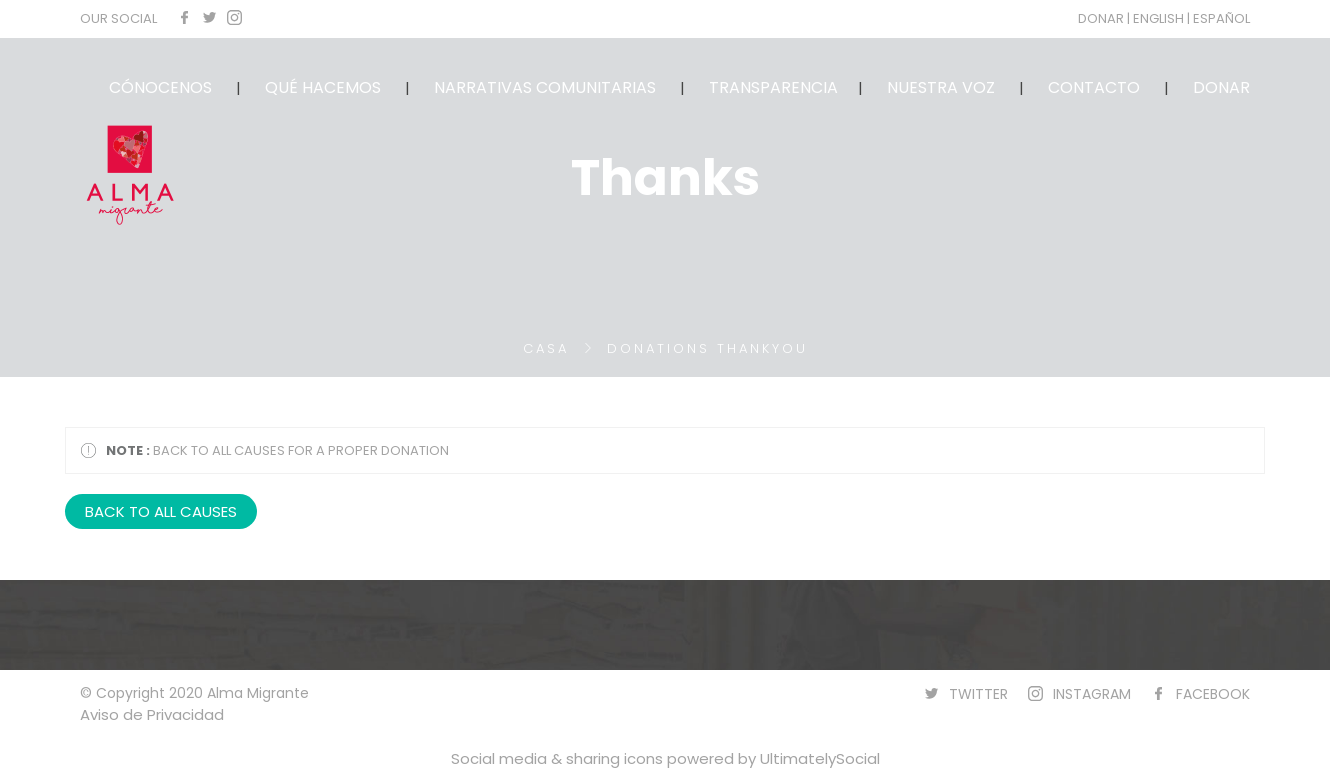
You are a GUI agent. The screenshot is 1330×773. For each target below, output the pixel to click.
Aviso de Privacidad (152, 714)
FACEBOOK (1213, 694)
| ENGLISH (1157, 18)
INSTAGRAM (1092, 694)
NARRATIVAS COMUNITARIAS (545, 87)
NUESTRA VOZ (941, 87)
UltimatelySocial (820, 758)
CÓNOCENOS (160, 87)
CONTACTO (1094, 87)
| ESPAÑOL (1218, 18)
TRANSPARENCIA (773, 87)
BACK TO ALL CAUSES (161, 511)
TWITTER (978, 694)
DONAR (1102, 18)
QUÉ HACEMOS (323, 87)
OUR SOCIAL (118, 18)
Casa (546, 348)
